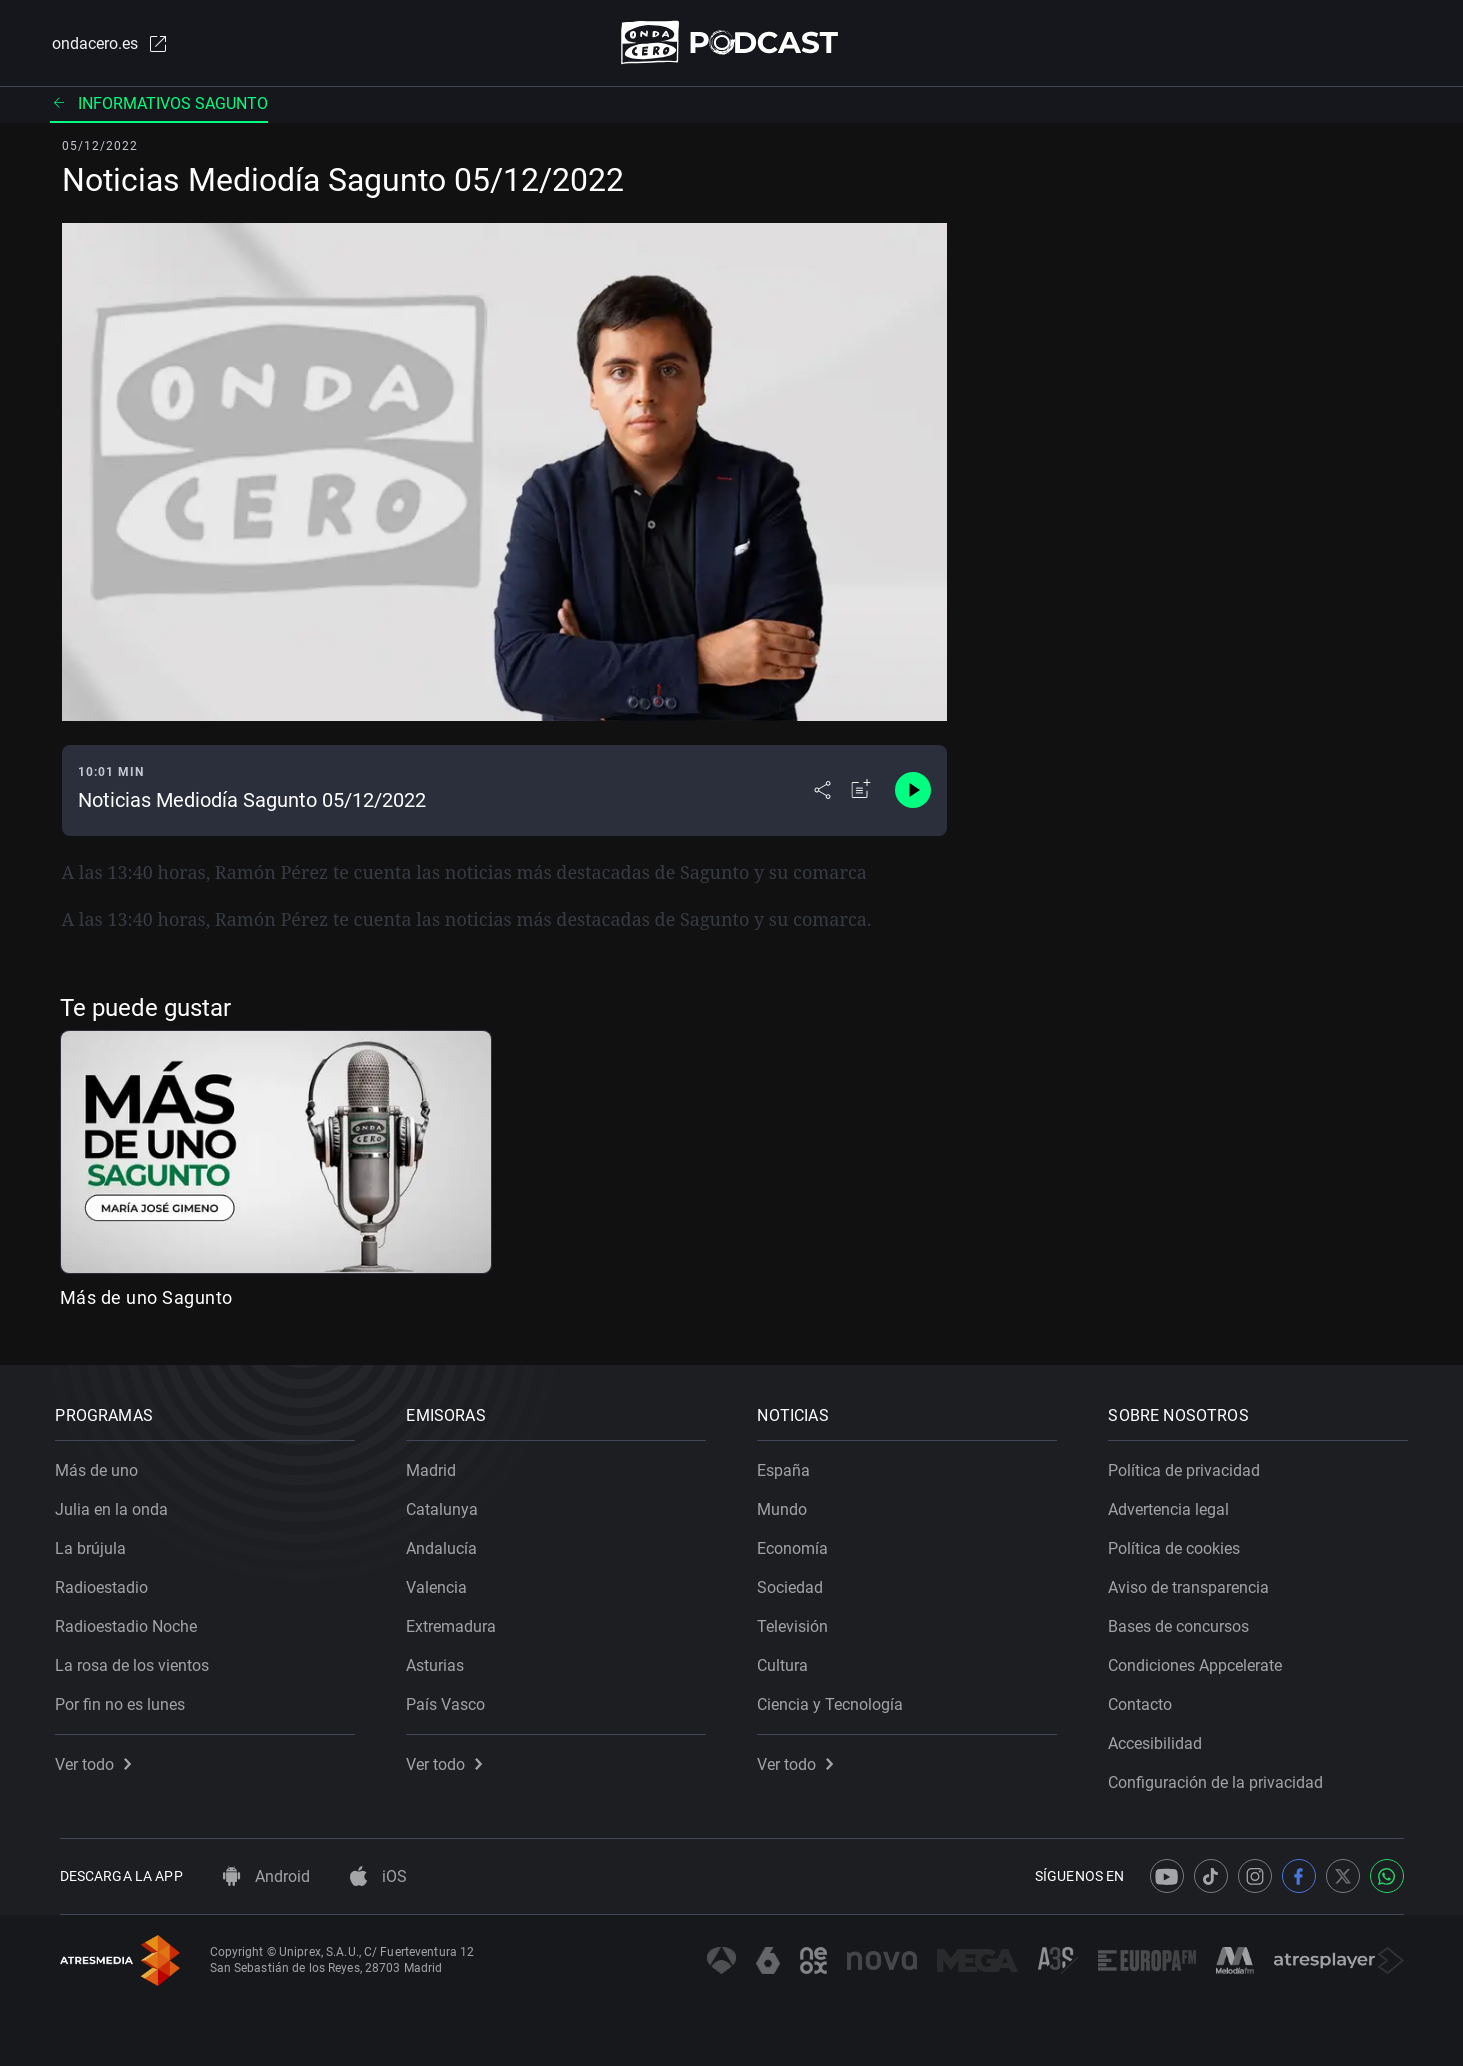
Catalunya (447, 1505)
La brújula (95, 1544)
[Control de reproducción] (913, 792)
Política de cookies (1179, 1544)
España (788, 1466)
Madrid (436, 1466)
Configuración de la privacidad (1220, 1778)
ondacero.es (108, 44)
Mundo (787, 1505)
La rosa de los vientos (137, 1661)
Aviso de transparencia (1193, 1583)
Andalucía (446, 1544)
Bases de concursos (1183, 1622)
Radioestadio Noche (131, 1622)
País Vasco (450, 1700)
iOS (378, 1876)
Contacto (1145, 1700)
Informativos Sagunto (159, 104)
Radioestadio (106, 1583)
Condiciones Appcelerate (1200, 1661)
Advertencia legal (1173, 1505)
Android (266, 1876)
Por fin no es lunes (125, 1700)
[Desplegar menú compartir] (822, 792)
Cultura (787, 1661)
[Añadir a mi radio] (861, 792)
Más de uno (101, 1466)
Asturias (440, 1661)
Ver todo (98, 1760)
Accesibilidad (1160, 1739)
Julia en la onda (116, 1505)
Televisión (797, 1622)
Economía (797, 1544)
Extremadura (456, 1622)
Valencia (441, 1583)
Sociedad (795, 1583)
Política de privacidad (1189, 1466)
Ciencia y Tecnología (835, 1700)
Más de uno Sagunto (146, 1298)
